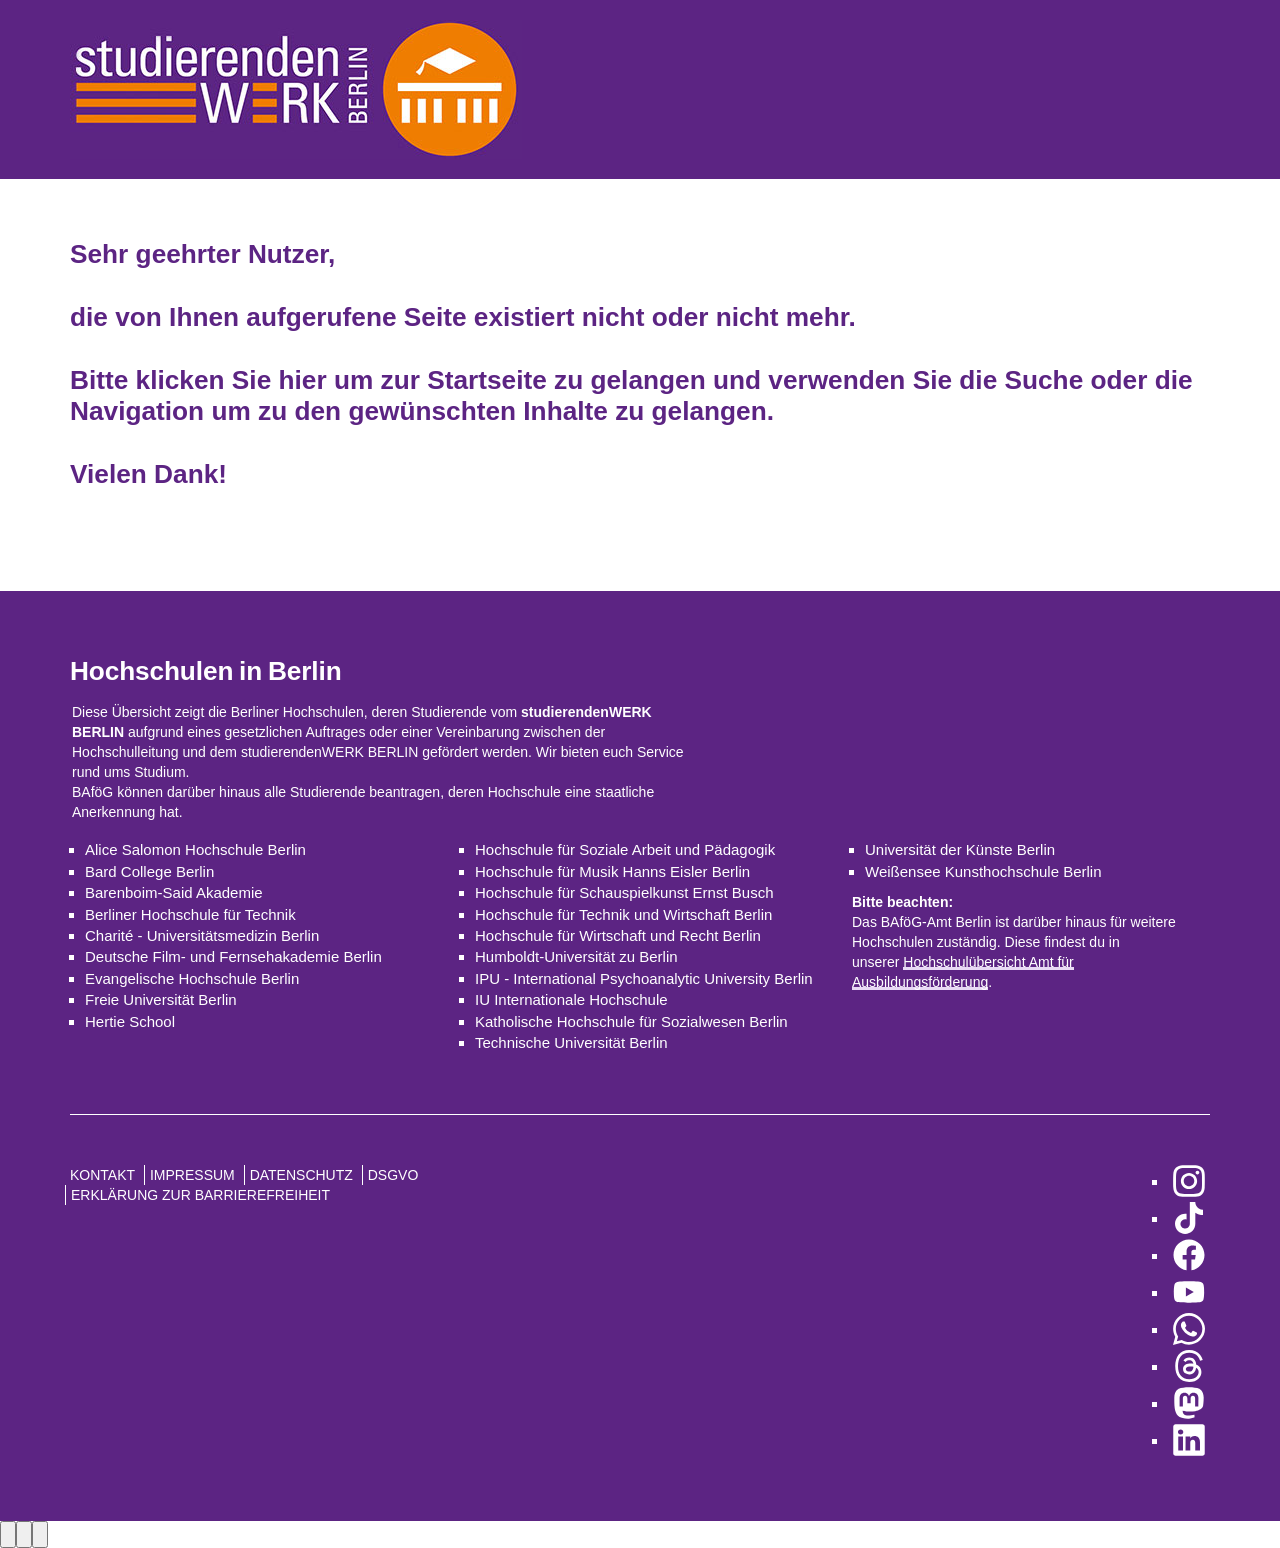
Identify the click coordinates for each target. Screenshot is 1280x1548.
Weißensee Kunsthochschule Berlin (983, 871)
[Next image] (24, 1534)
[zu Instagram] (1189, 1181)
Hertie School (130, 1021)
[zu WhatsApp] (1189, 1329)
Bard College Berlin (149, 871)
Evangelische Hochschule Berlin (192, 978)
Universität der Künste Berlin (960, 849)
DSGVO (393, 1175)
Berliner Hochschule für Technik (190, 914)
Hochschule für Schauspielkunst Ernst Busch (624, 892)
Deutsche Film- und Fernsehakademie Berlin (233, 956)
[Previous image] (8, 1534)
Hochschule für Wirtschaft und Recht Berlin (618, 935)
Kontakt (102, 1175)
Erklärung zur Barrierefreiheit (200, 1195)
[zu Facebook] (1189, 1255)
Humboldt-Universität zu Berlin (576, 956)
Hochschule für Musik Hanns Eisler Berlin (612, 871)
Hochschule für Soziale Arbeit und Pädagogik (625, 849)
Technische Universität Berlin (571, 1042)
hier (303, 380)
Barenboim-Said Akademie (174, 892)
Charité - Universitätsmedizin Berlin (202, 935)
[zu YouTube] (1189, 1292)
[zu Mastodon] (1189, 1403)
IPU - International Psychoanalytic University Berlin (644, 978)
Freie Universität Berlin (161, 999)
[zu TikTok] (1189, 1218)
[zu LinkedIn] (1189, 1440)
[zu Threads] (1189, 1366)
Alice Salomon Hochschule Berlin (195, 849)
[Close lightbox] (40, 1534)
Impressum (192, 1175)
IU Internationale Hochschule (571, 999)
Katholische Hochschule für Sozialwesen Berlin (631, 1021)
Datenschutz (301, 1175)
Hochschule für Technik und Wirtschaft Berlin (623, 914)
